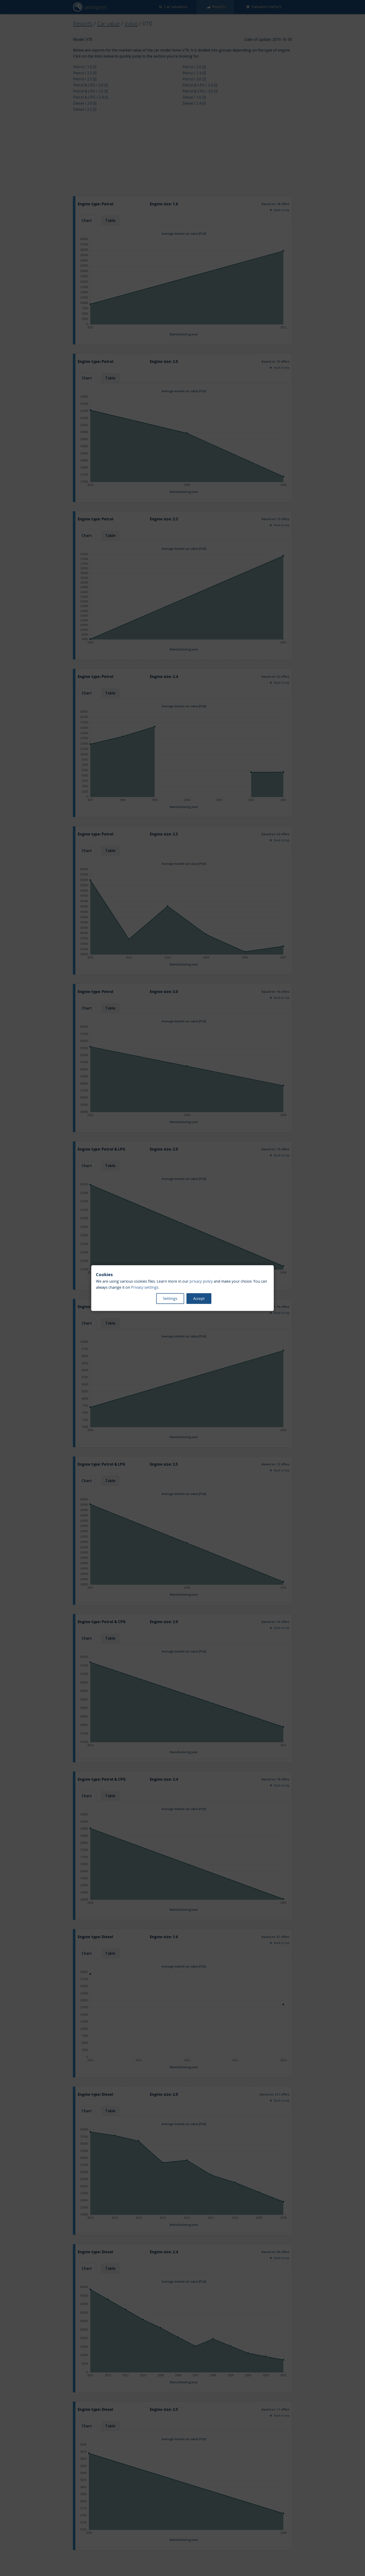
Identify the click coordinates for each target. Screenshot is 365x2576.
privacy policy (201, 1281)
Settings (170, 1298)
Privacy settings (145, 1287)
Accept (199, 1298)
